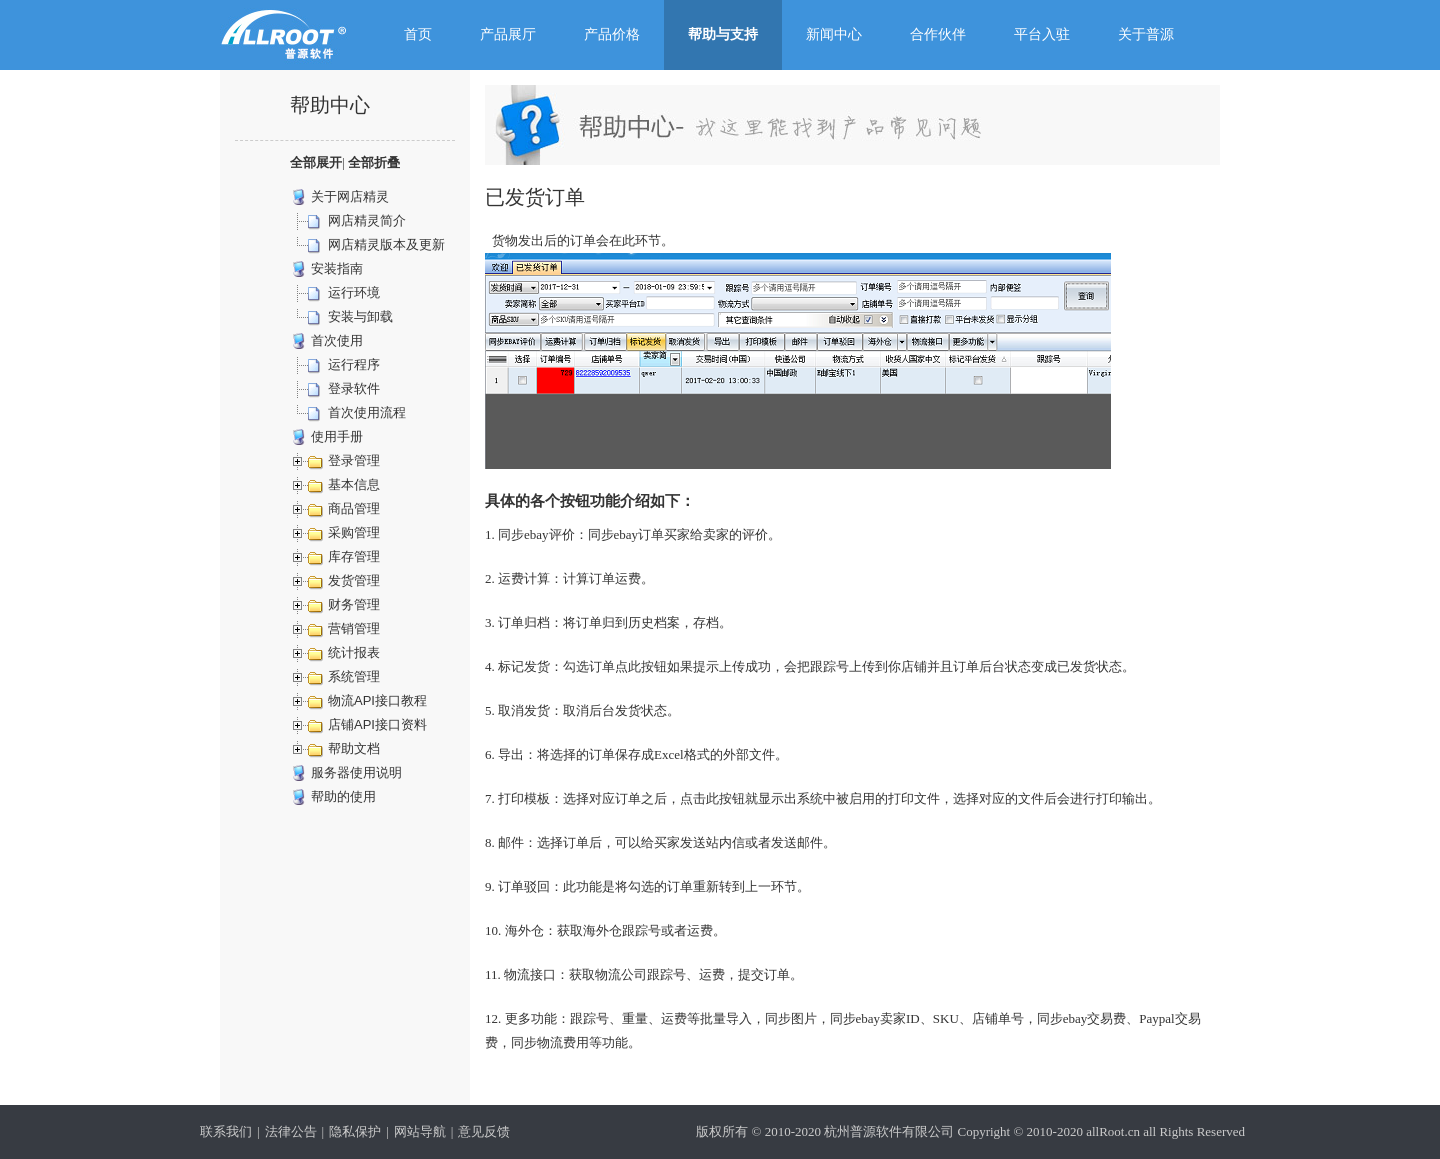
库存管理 (354, 556)
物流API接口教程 (377, 700)
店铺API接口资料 (377, 724)
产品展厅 (508, 34)
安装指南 (337, 268)
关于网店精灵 (350, 196)
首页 (418, 34)
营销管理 (354, 628)
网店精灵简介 (367, 220)
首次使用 (337, 340)
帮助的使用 (343, 796)
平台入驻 (1042, 34)
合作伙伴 (938, 34)
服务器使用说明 (356, 772)
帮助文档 (354, 748)
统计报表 (354, 652)
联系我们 (226, 1131)
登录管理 (354, 460)
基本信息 (354, 484)
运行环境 (354, 292)
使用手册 (337, 436)
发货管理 (354, 580)
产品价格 (612, 34)
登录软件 (354, 388)
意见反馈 (484, 1131)
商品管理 (354, 508)
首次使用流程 (367, 412)
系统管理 (354, 676)
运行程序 (354, 364)
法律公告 (291, 1131)
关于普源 (1146, 34)
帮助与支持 (723, 34)
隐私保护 (355, 1131)
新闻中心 (834, 34)
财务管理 (354, 604)
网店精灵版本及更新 (386, 244)
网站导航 (420, 1131)
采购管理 (354, 532)
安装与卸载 (360, 316)
